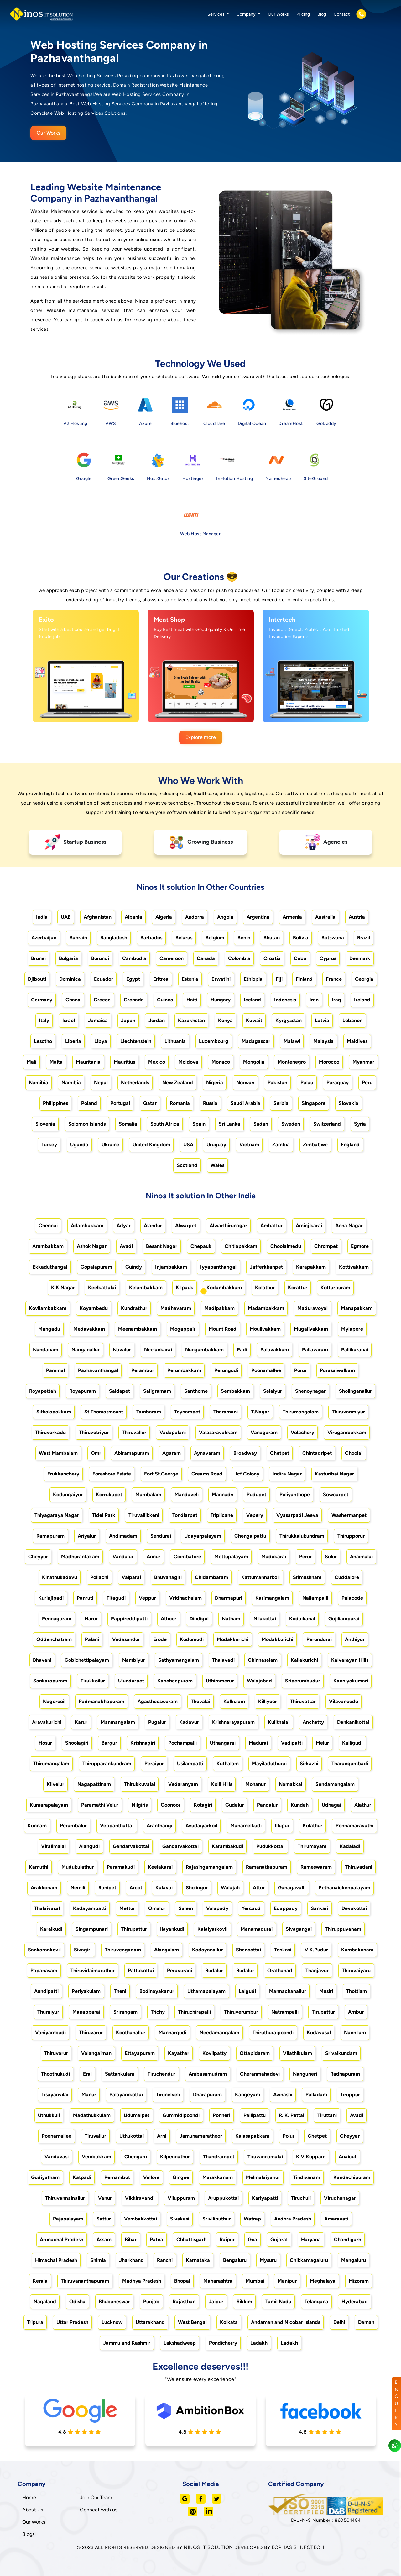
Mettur (127, 1908)
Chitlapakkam (241, 1246)
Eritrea (161, 979)
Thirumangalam (301, 1412)
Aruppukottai (223, 2198)
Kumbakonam (357, 1950)
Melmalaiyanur (263, 2177)
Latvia (322, 1020)
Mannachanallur (287, 1991)
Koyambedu (94, 1308)
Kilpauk (184, 1288)
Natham (231, 1619)
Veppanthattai (116, 1826)
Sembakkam (235, 1391)
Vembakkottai (140, 2219)
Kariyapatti (265, 2198)
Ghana (73, 1000)
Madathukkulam (92, 2115)
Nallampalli (315, 1598)
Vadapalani (172, 1432)
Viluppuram (181, 2198)
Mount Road (223, 1329)
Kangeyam (247, 2095)
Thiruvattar (303, 1701)
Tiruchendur (161, 2074)
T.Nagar (260, 1412)
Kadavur (189, 1722)
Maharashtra (217, 2281)
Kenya (225, 1020)
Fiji (279, 979)
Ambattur (271, 1225)
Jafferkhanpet (266, 1267)
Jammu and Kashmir (126, 2343)
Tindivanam (306, 2177)
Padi (242, 1350)
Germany (41, 1000)
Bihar (131, 2239)
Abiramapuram (131, 1453)
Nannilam (355, 2032)
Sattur (103, 2219)
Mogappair (182, 1329)
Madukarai (273, 1557)
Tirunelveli (168, 2095)
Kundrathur (134, 1308)
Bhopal (182, 2281)
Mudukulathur (77, 1867)
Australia (325, 917)
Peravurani (179, 1970)
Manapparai (86, 2012)
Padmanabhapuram (101, 1701)
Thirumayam (312, 1846)
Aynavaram (207, 1453)
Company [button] (247, 14)
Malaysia (323, 1041)
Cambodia (134, 958)
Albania (133, 917)
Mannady (222, 1494)
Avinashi (282, 2095)
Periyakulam (86, 1991)
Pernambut (117, 2177)
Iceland (252, 1000)
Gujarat (279, 2239)
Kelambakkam (146, 1288)
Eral (87, 2074)
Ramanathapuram (266, 1867)
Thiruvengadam (123, 1950)
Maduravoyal (312, 1308)
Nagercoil (54, 1701)
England (350, 1145)
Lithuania (175, 1041)
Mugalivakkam (311, 1329)
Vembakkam (96, 2157)
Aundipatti (46, 1991)
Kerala (40, 2281)
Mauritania (88, 1062)
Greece (102, 1000)
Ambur (356, 2012)
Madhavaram (175, 1308)
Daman (366, 2322)
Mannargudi (172, 2032)
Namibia (38, 1082)
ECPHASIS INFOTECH (298, 2547)
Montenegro (292, 1062)
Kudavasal (319, 2032)
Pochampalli (182, 1743)
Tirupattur (323, 2012)
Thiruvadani (358, 1867)
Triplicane (222, 1515)
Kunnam (37, 1826)
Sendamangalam (335, 1784)
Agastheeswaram (158, 1701)
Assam (104, 2239)
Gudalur (234, 1805)
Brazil (363, 938)
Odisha (77, 2301)
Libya (100, 1041)
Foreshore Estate (111, 1474)
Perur (305, 1557)
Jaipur (216, 2301)
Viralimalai (53, 1846)
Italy (44, 1020)
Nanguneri (305, 2074)
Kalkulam (234, 1701)
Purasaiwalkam (337, 1370)
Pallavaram (315, 1350)
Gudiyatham (45, 2177)
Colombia (239, 958)
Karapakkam (311, 1267)
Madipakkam (219, 1308)
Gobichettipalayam (87, 1660)
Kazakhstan (191, 1020)
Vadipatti (292, 1743)
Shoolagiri (76, 1743)
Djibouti (37, 979)
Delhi (339, 2322)
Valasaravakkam (218, 1432)
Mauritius (124, 1062)
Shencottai (248, 1950)
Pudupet (256, 1494)
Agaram (171, 1453)
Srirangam (125, 2012)
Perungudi (226, 1370)
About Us (32, 2510)
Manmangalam (118, 1722)
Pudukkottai (270, 1846)
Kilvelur (55, 1784)
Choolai (353, 1453)
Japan (128, 1020)
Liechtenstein (135, 1041)
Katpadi (82, 2177)
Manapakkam (356, 1308)
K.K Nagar (63, 1288)
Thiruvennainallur (65, 2198)
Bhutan (271, 938)
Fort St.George (161, 1474)
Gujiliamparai (343, 1619)
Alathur (362, 1805)
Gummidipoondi (181, 2115)
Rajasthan (184, 2301)
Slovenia (45, 1124)
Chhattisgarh (191, 2239)
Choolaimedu (285, 1246)
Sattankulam (119, 2074)
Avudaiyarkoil (201, 1826)
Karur (81, 1722)
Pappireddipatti (129, 1619)
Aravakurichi (46, 1722)
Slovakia (348, 1103)
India (42, 917)
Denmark (359, 958)
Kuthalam (227, 1763)
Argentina (258, 917)
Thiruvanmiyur (348, 1412)
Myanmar (363, 1062)
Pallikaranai (354, 1350)
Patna (156, 2239)
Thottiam (356, 1991)
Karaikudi (51, 1929)
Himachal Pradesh (56, 2260)
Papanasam (43, 1970)
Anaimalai (361, 1557)
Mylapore (352, 1329)
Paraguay (337, 1082)
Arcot (135, 1888)
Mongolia (253, 1062)
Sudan (260, 1124)
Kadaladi (350, 1846)
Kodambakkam (224, 1288)
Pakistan (277, 1082)
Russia (210, 1103)
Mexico (156, 1062)
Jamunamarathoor (201, 2136)
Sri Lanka (229, 1124)
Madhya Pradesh (141, 2281)
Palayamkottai (126, 2095)
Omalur (156, 1908)
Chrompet (326, 1246)
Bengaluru (235, 2260)
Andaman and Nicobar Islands (285, 2322)
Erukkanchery (63, 1474)
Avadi (126, 1246)
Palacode (352, 1598)
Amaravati (336, 2219)
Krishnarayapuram (233, 1722)
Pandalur (267, 1805)
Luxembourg (213, 1041)
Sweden (290, 1124)
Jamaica (98, 1020)
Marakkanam (217, 2177)
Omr (96, 1453)
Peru (367, 1082)
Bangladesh (113, 938)
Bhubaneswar (114, 2301)
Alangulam (166, 1950)
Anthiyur (355, 1639)
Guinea (165, 1000)
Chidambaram (211, 1577)
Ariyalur (87, 1536)
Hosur (45, 1743)
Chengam (135, 2157)
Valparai (131, 1577)
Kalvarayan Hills (349, 1660)
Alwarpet (185, 1225)
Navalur (122, 1350)
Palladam (316, 2095)
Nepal (101, 1082)
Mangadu (49, 1329)
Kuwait (254, 1020)
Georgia (364, 979)
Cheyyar (350, 2136)
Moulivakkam (265, 1329)
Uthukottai (131, 2136)
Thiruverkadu (50, 1432)
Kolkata (229, 2322)
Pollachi (99, 1577)
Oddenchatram (54, 1639)
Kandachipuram (351, 2177)
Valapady (217, 1908)
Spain (199, 1124)
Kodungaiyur (68, 1494)
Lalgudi (247, 1991)
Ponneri (221, 2115)
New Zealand (177, 1082)
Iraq (336, 1000)
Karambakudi (227, 1846)
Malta (56, 1062)
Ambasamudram (208, 2074)
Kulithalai (278, 1722)
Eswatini (221, 979)
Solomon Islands (87, 1124)
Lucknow (112, 2322)
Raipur (227, 2239)
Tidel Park (103, 1515)
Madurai (258, 1743)
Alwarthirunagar (228, 1225)
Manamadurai (257, 1929)
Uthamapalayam (206, 1991)
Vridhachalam (185, 1598)
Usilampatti (190, 1763)
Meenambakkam (137, 1329)
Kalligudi (352, 1743)
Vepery (254, 1515)
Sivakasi (179, 2219)
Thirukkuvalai (139, 1784)
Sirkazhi (309, 1763)
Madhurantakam (80, 1557)
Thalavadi (223, 1660)
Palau (306, 1082)
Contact (342, 14)
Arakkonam (44, 1888)
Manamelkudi (246, 1826)
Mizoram (359, 2281)
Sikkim (244, 2301)
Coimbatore (187, 1557)
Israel (68, 1020)
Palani (92, 1639)
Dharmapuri (228, 1598)
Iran (314, 1000)
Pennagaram (56, 1619)
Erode (160, 1639)
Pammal (55, 1370)
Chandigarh (347, 2239)
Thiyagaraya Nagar (56, 1515)
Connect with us (98, 2510)
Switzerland (327, 1124)
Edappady (286, 1908)
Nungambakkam (204, 1350)
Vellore (151, 2177)
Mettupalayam (231, 1557)
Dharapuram (207, 2095)
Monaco (220, 1062)
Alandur (153, 1225)
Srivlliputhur (216, 2219)
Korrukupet (109, 1494)
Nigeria (214, 1082)
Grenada (134, 1000)
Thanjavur (317, 1970)
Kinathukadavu (59, 1577)
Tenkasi (282, 1950)
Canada (206, 958)
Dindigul (199, 1619)
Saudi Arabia (245, 1103)
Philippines (55, 1103)
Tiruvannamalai (265, 2157)
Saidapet (119, 1391)
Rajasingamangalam (209, 1867)
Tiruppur (350, 2095)
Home (29, 2497)
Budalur (214, 1970)
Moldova (188, 1062)
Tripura (35, 2322)
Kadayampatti (89, 1908)
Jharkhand (131, 2260)
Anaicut (348, 2157)
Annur (153, 1557)
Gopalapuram (96, 1267)
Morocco (329, 1062)
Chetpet (279, 1453)
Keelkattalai (102, 1288)
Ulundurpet (131, 1681)
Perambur (142, 1370)
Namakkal (290, 1784)
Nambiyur (133, 1660)
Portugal (120, 1103)
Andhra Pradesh (292, 2219)
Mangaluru (353, 2260)
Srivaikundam (341, 2053)
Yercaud (251, 1908)
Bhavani (42, 1660)
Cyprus (328, 958)
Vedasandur (126, 1639)
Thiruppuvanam (343, 1929)
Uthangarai (223, 1743)
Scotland (187, 1165)
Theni (120, 1991)
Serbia (281, 1103)
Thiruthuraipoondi (273, 2032)
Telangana (316, 2301)
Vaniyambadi (50, 2032)
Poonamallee (266, 1370)
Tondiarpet (184, 1515)
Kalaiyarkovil (212, 1929)
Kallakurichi (304, 1660)
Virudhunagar (340, 2198)
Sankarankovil (44, 1950)
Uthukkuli (49, 2115)
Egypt (133, 979)
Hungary (221, 1000)
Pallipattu (254, 2115)
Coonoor (170, 1805)
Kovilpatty (214, 2053)
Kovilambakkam (47, 1308)
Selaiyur (272, 1391)
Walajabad (259, 1681)
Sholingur (197, 1888)
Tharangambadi (349, 1763)
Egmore (360, 1246)
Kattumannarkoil (260, 1577)
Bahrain (78, 938)
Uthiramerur (220, 1681)
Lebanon (352, 1020)
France (334, 979)
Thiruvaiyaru (356, 1970)
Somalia (128, 1124)
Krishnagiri (142, 1743)
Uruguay (216, 1145)
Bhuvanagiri (168, 1577)
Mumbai (255, 2281)
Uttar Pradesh (72, 2322)
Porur (300, 1370)
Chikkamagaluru (309, 2260)
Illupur (282, 1826)
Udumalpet (136, 2115)
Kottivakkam (354, 1267)
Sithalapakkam (53, 1412)
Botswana (332, 938)
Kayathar (178, 2053)
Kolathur (265, 1288)
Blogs (28, 2534)
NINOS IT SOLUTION (208, 2547)
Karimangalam (272, 1598)
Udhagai (331, 1805)
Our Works (278, 14)
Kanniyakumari (350, 1681)
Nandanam (45, 1350)
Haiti (191, 1000)
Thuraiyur (48, 2012)
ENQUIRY (396, 2403)
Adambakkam (87, 1225)
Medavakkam (89, 1329)
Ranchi (165, 2260)
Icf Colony (247, 1474)
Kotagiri (203, 1805)
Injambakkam (171, 1267)
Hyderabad (354, 2301)
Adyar (124, 1225)
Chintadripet (317, 1453)
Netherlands (135, 1082)
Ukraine (110, 1145)
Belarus (183, 938)
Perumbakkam (184, 1370)
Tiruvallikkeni (143, 1515)
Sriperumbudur (302, 1681)
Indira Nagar (287, 1474)
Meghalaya (323, 2281)
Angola (225, 917)
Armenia (292, 917)
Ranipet (107, 1888)
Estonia (190, 979)
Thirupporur (351, 1536)
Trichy (158, 2012)
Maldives (357, 1041)
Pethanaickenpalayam (344, 1888)
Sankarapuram (50, 1681)
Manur (88, 2095)
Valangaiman (96, 2053)
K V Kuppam (310, 2157)
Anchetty (313, 1722)
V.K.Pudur (316, 1950)
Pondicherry (223, 2343)
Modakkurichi (232, 1639)
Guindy (133, 1267)
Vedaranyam (183, 1784)
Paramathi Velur (99, 1805)
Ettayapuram (140, 2053)
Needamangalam (219, 2032)
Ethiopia (253, 979)
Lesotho (43, 1041)
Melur (322, 1743)
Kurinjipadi (51, 1598)
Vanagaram (264, 1432)
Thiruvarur (91, 2032)
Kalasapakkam (252, 2136)
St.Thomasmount (103, 1412)
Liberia (73, 1041)
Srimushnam (307, 1577)
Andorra (194, 917)
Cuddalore (347, 1577)
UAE (65, 917)
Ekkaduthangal (50, 1267)
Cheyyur (38, 1557)
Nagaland (45, 2301)
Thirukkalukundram (301, 1536)
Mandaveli (186, 1494)
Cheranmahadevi (260, 2074)
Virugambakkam (346, 1432)
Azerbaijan (43, 938)
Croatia (272, 958)
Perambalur (73, 1826)
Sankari (319, 1908)
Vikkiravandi (139, 2198)
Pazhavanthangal (98, 1370)
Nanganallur (85, 1350)
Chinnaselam (263, 1660)
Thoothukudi (55, 2074)
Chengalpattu (250, 1536)
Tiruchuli (301, 2198)
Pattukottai (141, 1970)
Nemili (77, 1888)
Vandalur (122, 1557)
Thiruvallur (134, 1432)
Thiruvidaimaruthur (92, 1970)
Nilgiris (140, 1805)
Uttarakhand (150, 2322)
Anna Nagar (349, 1225)
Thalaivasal (47, 1908)
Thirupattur (134, 1929)
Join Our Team (96, 2497)
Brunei (38, 958)
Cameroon (171, 958)
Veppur (147, 1598)
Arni (161, 2136)
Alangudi (89, 1846)
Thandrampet (218, 2157)
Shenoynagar (310, 1391)
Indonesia (285, 1000)
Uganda (79, 1145)
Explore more (200, 737)
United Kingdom (151, 1145)
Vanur (105, 2198)
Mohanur (255, 1784)
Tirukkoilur (93, 1681)
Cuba (300, 958)
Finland (304, 979)
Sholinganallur (355, 1391)
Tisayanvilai (54, 2095)
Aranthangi (159, 1826)
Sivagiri (82, 1950)
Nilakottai (264, 1619)
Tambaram (148, 1412)
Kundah (300, 1805)
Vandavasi (56, 2157)
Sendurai (160, 1536)
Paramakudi (121, 1867)
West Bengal (192, 2322)
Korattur (297, 1288)
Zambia (281, 1145)
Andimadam (123, 1536)
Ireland (362, 1000)
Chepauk (200, 1246)
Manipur (287, 2281)
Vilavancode (343, 1701)
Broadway (245, 1453)
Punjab (151, 2301)
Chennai (48, 1225)
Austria (357, 917)
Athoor (168, 1619)
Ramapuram (50, 1536)
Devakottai (354, 1908)
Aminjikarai (309, 1225)
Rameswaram (316, 1867)
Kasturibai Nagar (334, 1474)
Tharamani (225, 1412)
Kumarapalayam (49, 1805)
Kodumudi (192, 1639)
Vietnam (249, 1145)
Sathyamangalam (178, 1660)
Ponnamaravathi (354, 1826)
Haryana (311, 2239)
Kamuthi (38, 1867)
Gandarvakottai (131, 1846)
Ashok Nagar (92, 1246)
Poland (89, 1103)
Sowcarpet (335, 1494)
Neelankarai (158, 1350)
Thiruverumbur (241, 2012)
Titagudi (116, 1598)
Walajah (230, 1888)
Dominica (70, 979)
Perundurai (319, 1639)
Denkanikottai (353, 1722)
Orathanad (279, 1970)
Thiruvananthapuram (85, 2281)
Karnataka (198, 2260)
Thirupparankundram (106, 1763)
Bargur (109, 1743)
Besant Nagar (161, 1246)
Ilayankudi (172, 1929)
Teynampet (187, 1412)
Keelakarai (160, 1867)
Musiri (326, 1991)
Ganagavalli (291, 1888)
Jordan (156, 1020)
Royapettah (42, 1391)
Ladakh (259, 2343)
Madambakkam (266, 1308)
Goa (252, 2239)
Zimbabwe (315, 1145)
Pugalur (157, 1722)
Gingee (181, 2177)
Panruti (85, 1598)
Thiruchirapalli (194, 2012)
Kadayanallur (207, 1950)
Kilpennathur (175, 2157)
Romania (180, 1103)
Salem (186, 1908)
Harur (91, 1619)
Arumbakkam (48, 1246)
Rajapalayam (68, 2219)
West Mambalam (58, 1453)
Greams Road (206, 1474)
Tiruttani (327, 2115)
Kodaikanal (302, 1619)
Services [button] (216, 14)
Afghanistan (98, 917)
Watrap (252, 2219)
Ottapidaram (255, 2053)
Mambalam (148, 1494)
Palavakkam (274, 1350)
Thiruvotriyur (94, 1432)
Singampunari (92, 1929)
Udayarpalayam (202, 1536)
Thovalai (200, 1701)
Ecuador (103, 979)
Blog (321, 14)
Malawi (292, 1041)
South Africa (164, 1124)
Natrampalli (285, 2012)
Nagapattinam (94, 1784)
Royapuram (82, 1391)
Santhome (196, 1391)
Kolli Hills (221, 1784)
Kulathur (312, 1826)
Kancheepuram (175, 1681)
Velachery (302, 1432)
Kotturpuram (335, 1288)
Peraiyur (154, 1763)
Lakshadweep (180, 2343)
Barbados (151, 938)
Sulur (331, 1557)
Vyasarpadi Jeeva (297, 1515)
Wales (217, 1165)
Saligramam (157, 1391)
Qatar (150, 1103)
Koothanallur (130, 2032)
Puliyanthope (294, 1494)
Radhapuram (345, 2074)
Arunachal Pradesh (61, 2239)
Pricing (303, 14)
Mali (31, 1062)
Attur (259, 1888)
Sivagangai (299, 1929)
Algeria (163, 917)
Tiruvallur (95, 2136)
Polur (288, 2136)
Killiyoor (267, 1701)
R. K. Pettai (291, 2115)
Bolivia (300, 938)
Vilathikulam (297, 2053)
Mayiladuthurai (269, 1763)
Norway (245, 1082)
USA (188, 1145)
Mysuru (268, 2260)
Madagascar (256, 1041)
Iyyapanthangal (218, 1267)
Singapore (313, 1103)
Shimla (98, 2260)
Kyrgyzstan (288, 1020)
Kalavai (164, 1888)
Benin (243, 938)
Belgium (215, 938)
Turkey (49, 1145)
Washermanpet (349, 1515)
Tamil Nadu (278, 2301)
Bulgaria (68, 958)
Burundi (100, 958)
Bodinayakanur (156, 1991)
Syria (360, 1124)
